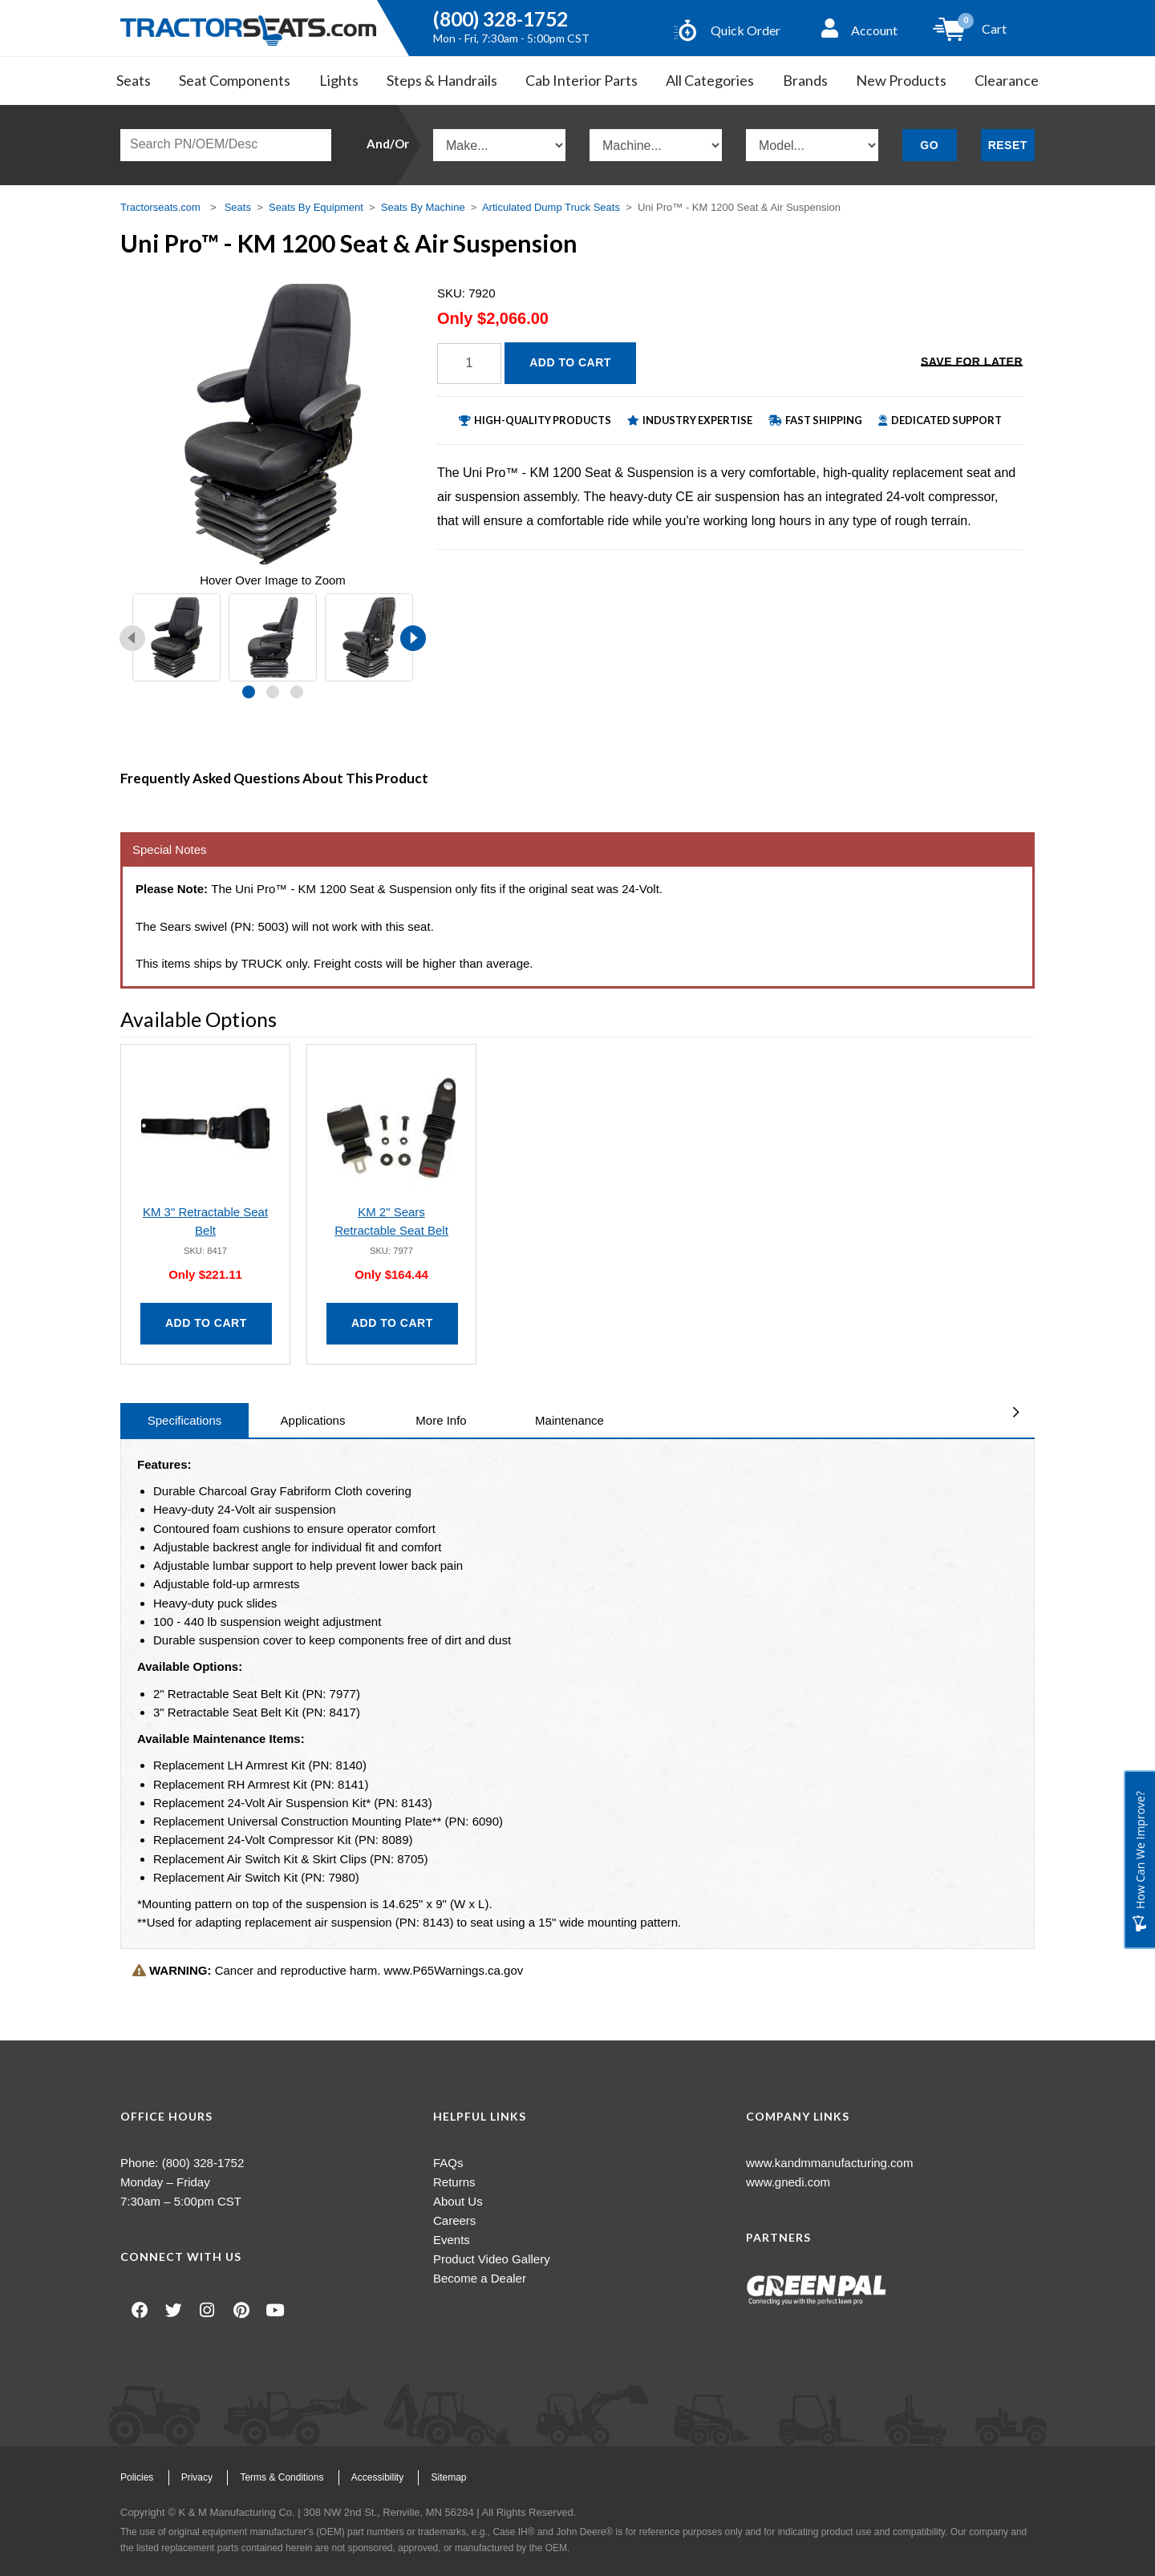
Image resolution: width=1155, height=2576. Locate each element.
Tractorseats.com (160, 207)
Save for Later (972, 361)
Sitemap (448, 2477)
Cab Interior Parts (581, 80)
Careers (454, 2220)
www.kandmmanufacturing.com (829, 2163)
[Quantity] (469, 363)
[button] (249, 691)
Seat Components (234, 80)
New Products (901, 80)
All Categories (710, 80)
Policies (136, 2477)
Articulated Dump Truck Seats (551, 207)
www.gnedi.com (788, 2182)
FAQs (448, 2163)
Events (451, 2239)
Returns (454, 2182)
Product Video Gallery (491, 2259)
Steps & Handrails (442, 80)
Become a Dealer (479, 2278)
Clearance (1007, 80)
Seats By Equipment (316, 207)
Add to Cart (570, 362)
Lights (339, 80)
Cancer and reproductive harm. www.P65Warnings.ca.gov (327, 1970)
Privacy (197, 2477)
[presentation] (132, 638)
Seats (133, 80)
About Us (458, 2201)
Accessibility (377, 2477)
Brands (805, 80)
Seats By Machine (423, 207)
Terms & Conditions (281, 2477)
